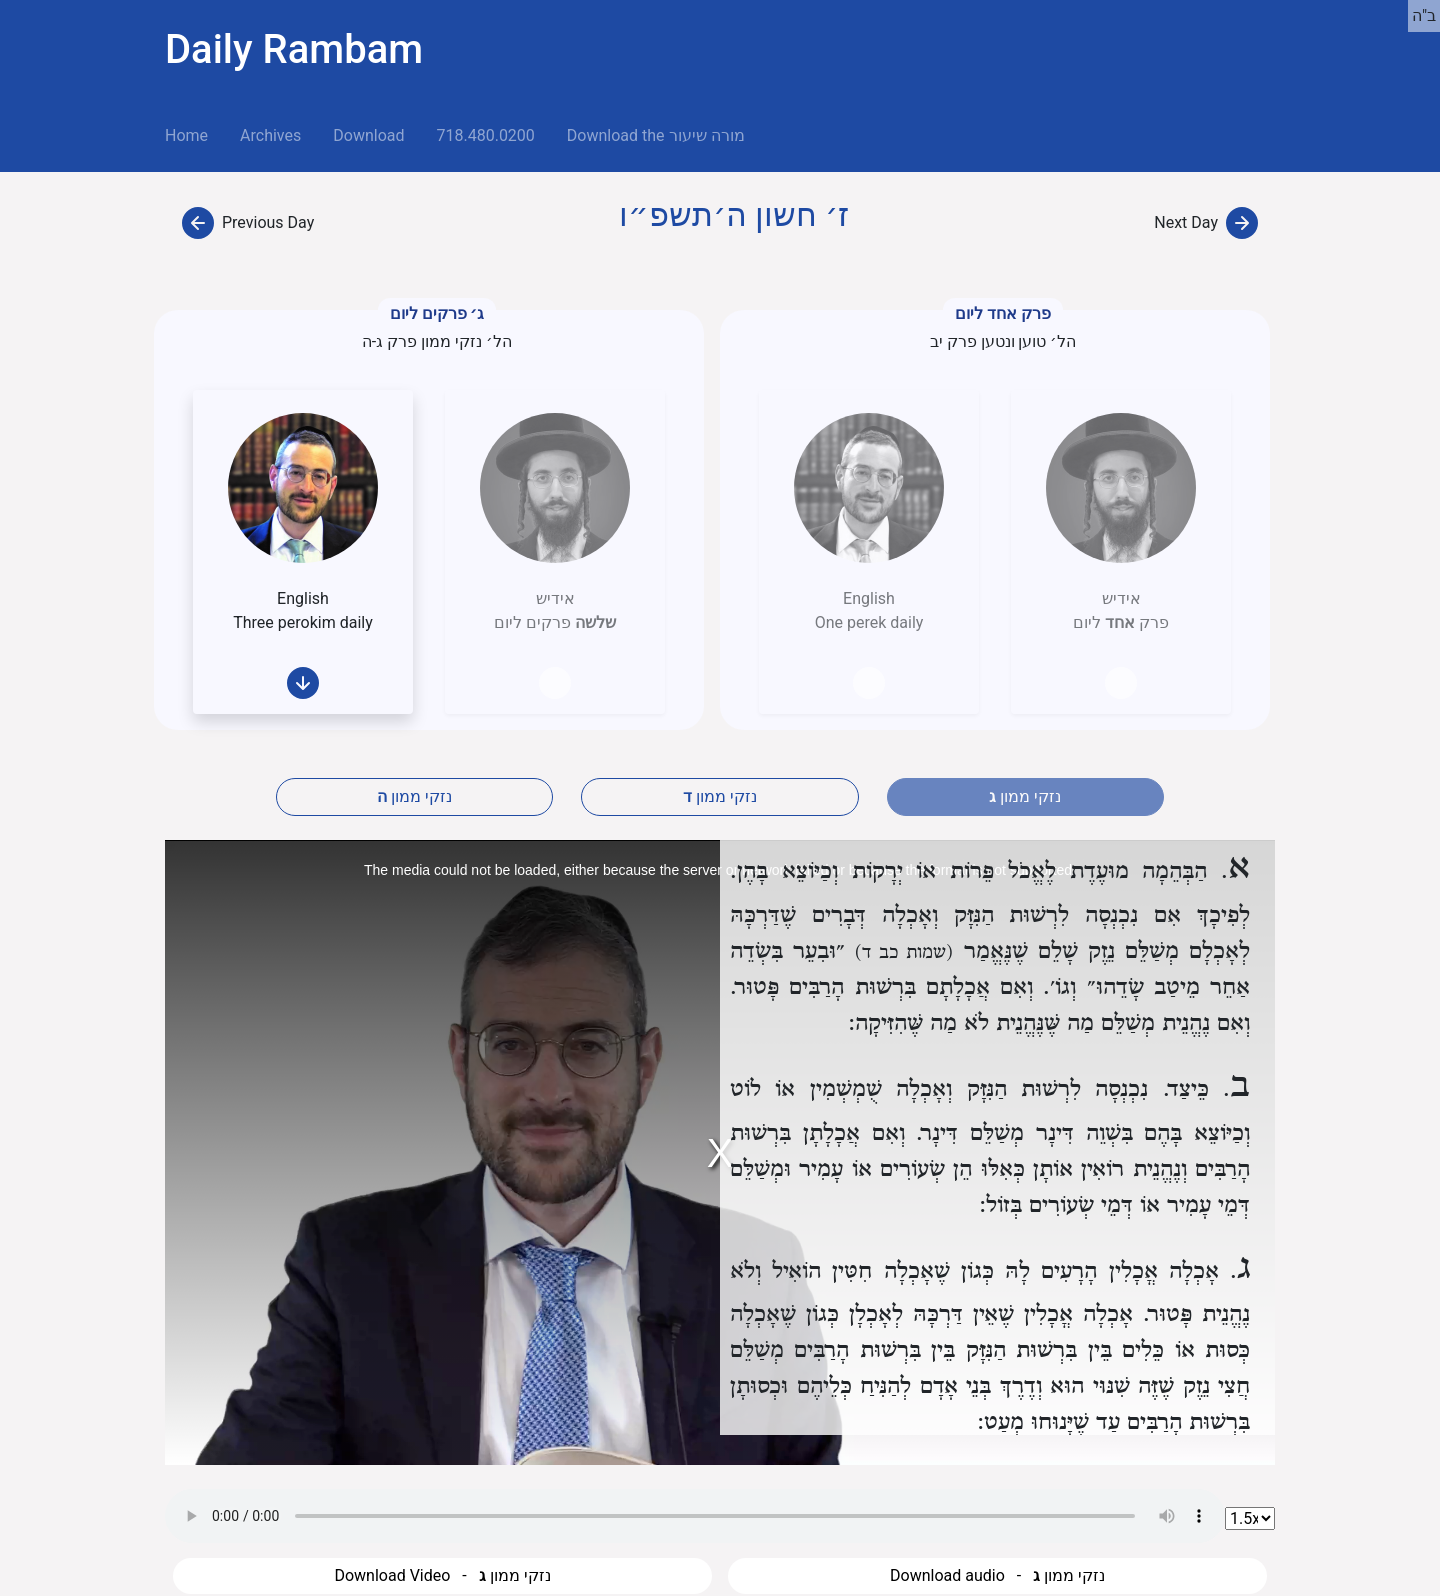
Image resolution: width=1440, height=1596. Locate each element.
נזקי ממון (414, 796)
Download (368, 135)
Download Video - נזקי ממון (442, 1575)
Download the (656, 135)
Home (194, 134)
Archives (270, 135)
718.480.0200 (485, 135)
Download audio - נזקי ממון (997, 1575)
